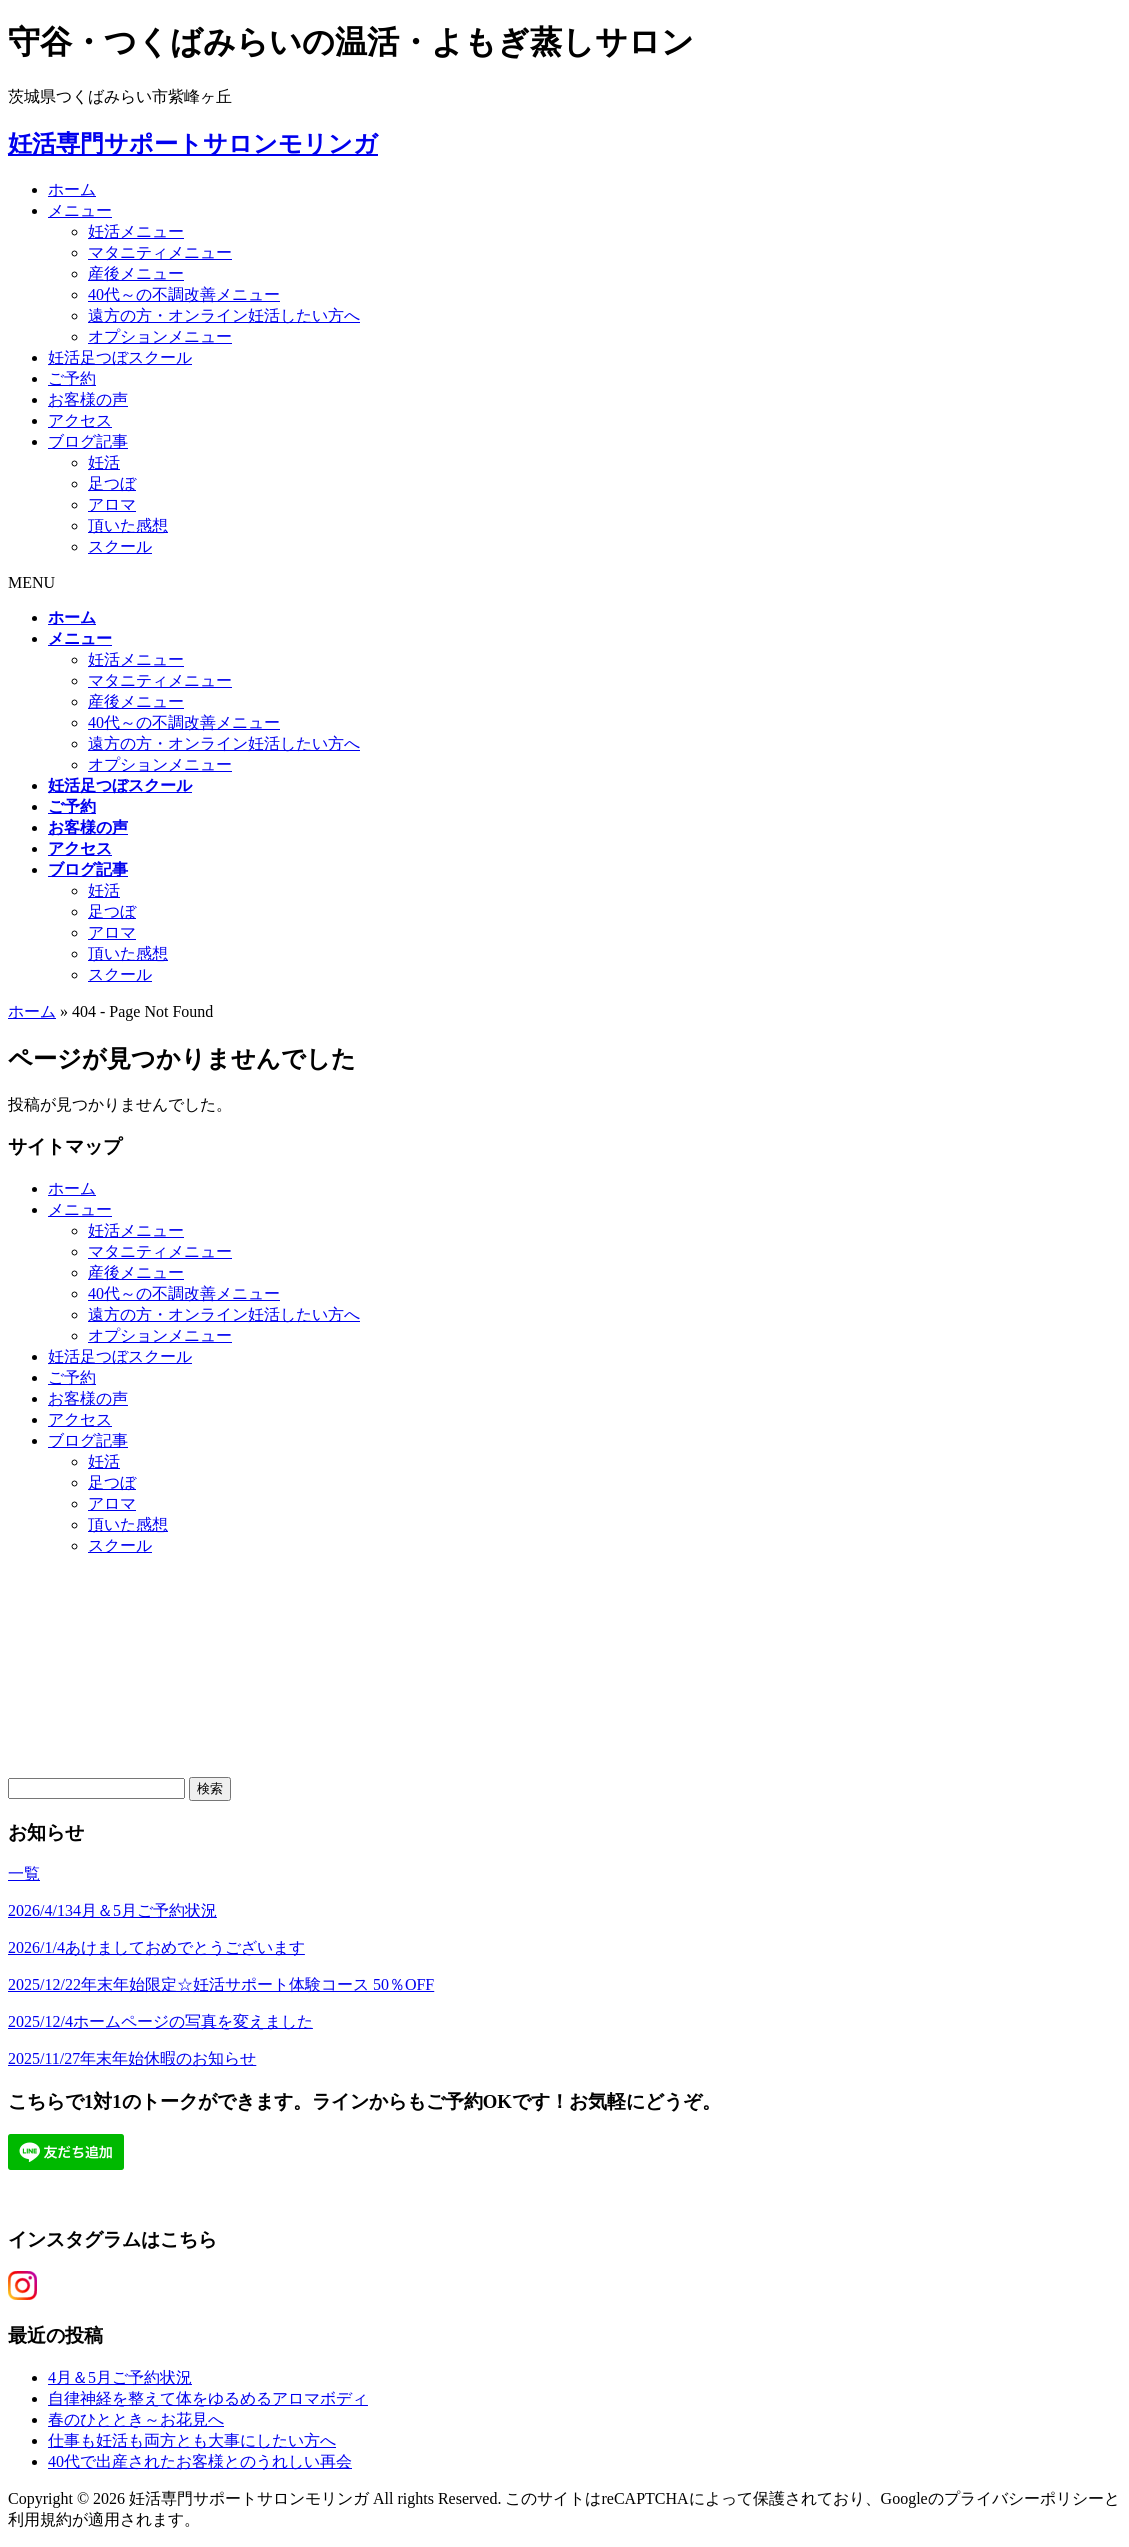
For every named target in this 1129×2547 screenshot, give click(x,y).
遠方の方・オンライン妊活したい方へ (224, 315)
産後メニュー (136, 273)
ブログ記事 (88, 441)
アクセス (80, 420)
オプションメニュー (160, 336)
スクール (120, 546)
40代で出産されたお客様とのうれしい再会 (200, 2461)
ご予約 (72, 378)
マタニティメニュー (160, 252)
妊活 (104, 462)
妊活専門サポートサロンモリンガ (193, 144)
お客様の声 (88, 399)
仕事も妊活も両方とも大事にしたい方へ (192, 2440)
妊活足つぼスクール (120, 357)
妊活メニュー (136, 231)
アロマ (112, 504)
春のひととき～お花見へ (136, 2419)
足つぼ (112, 483)
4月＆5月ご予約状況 (120, 2377)
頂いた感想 (128, 525)
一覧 (24, 1873)
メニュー (80, 210)
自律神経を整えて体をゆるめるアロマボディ (208, 2398)
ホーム (72, 189)
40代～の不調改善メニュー (184, 294)
